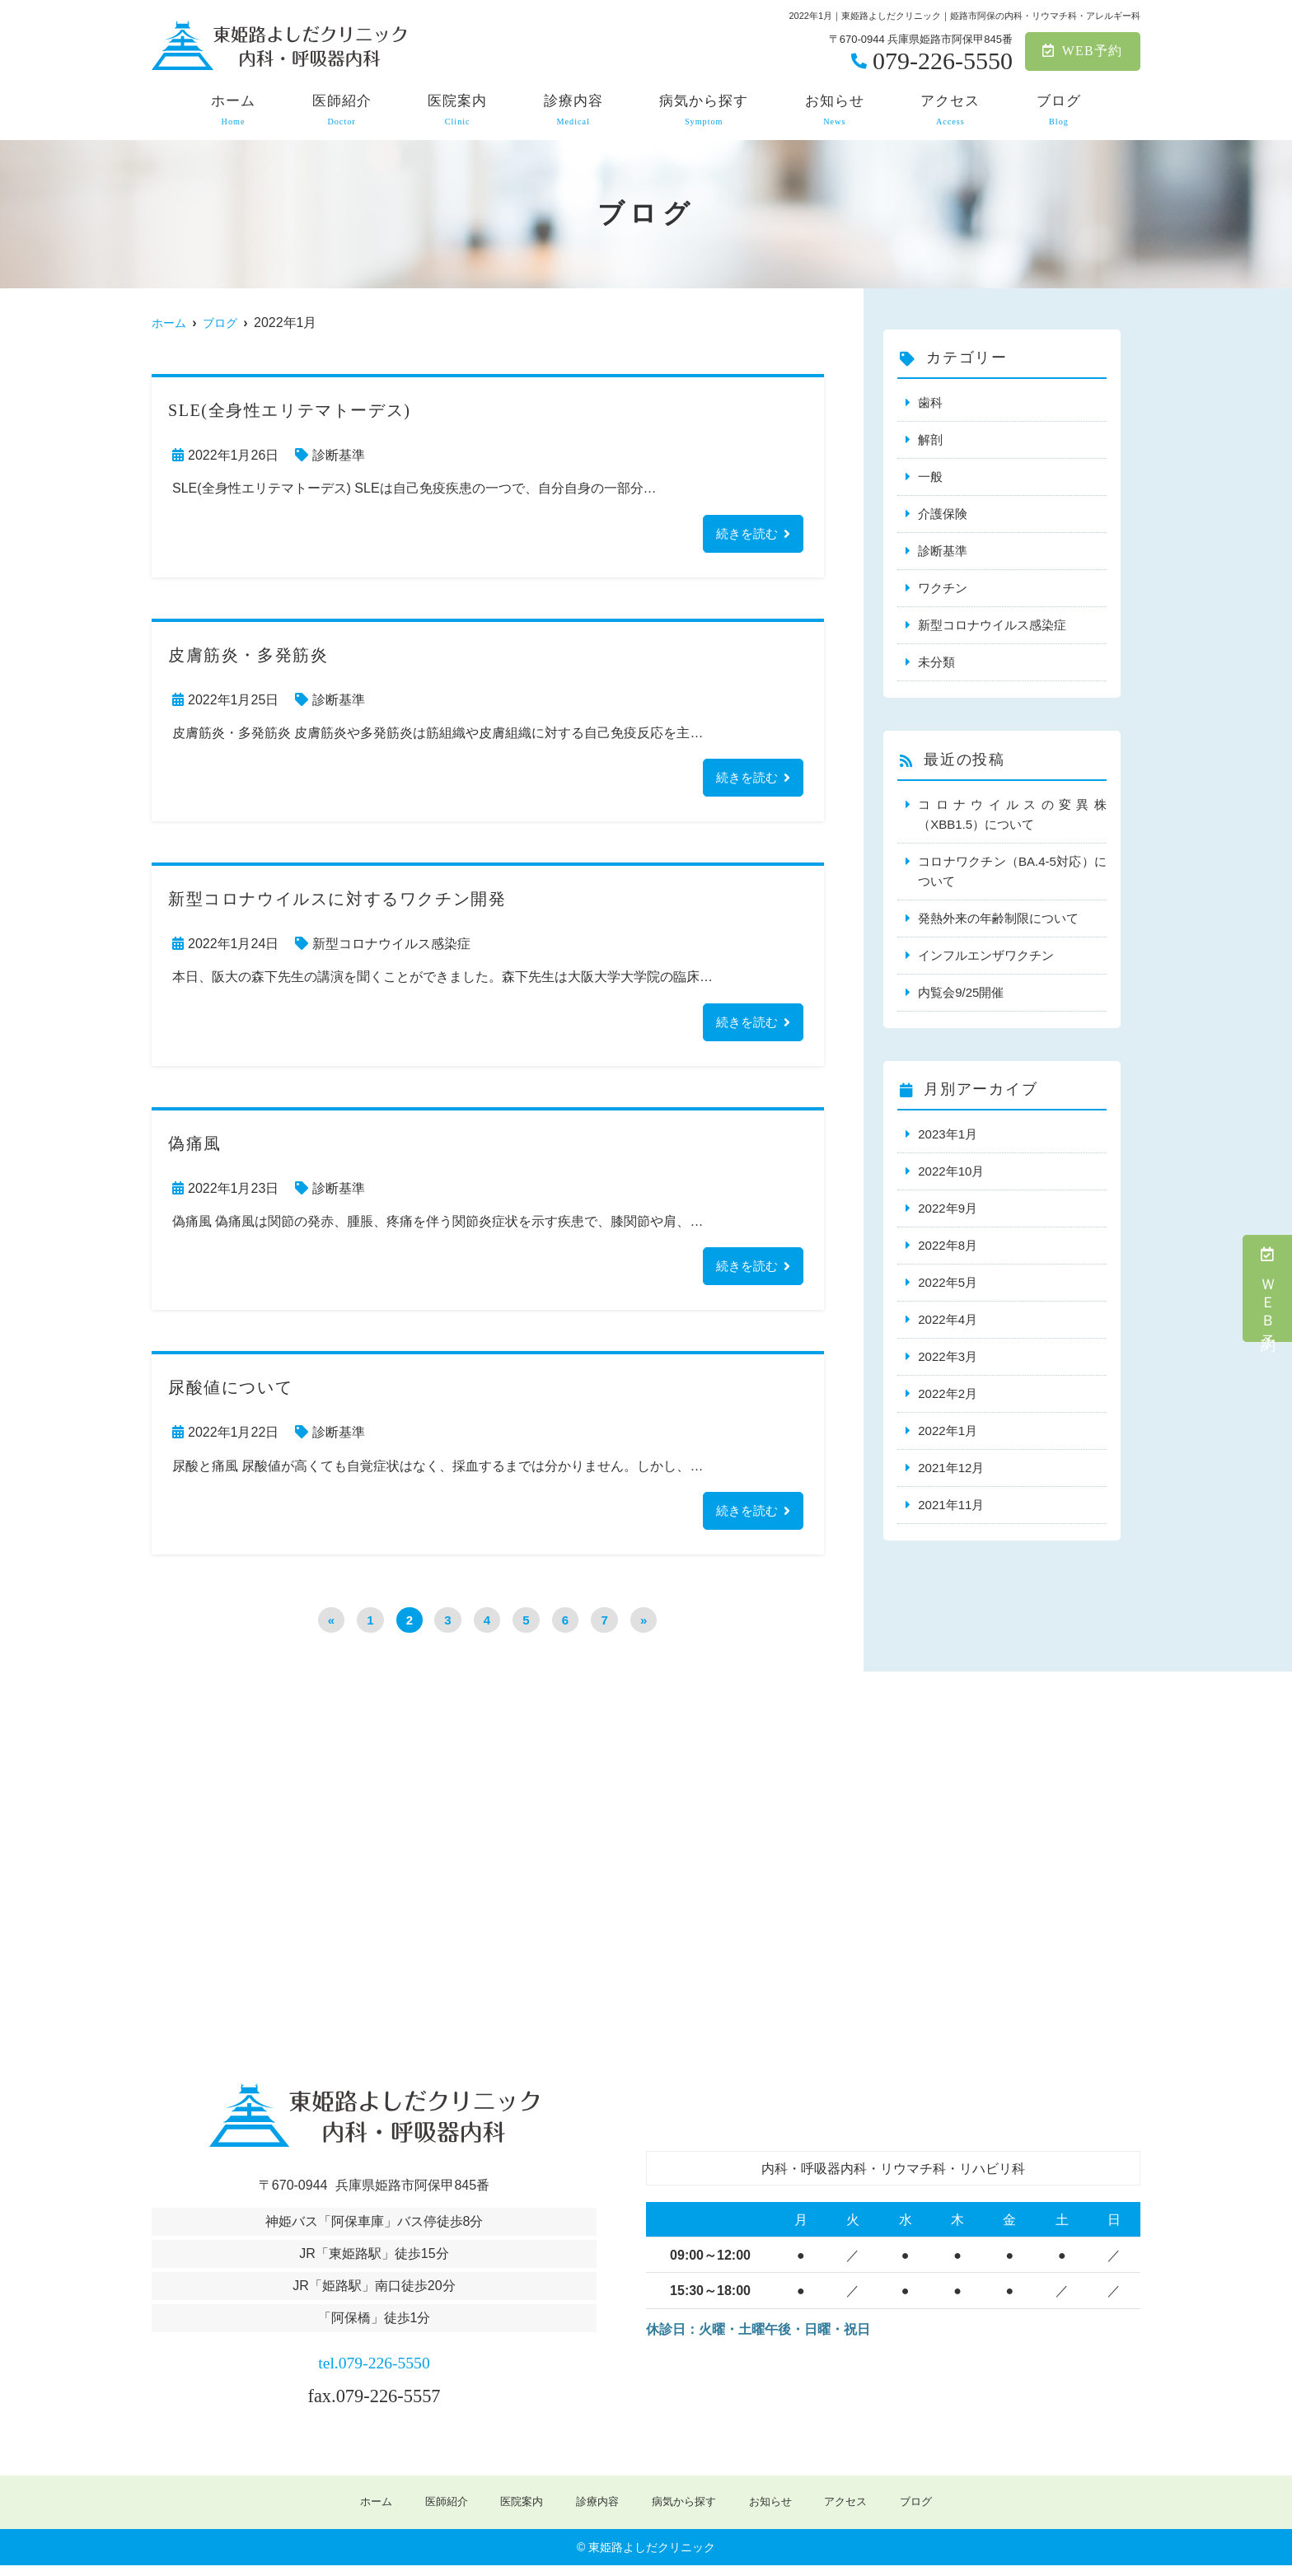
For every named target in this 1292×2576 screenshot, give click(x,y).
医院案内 (457, 110)
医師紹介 (342, 110)
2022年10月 (951, 1171)
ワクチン (942, 588)
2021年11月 (951, 1505)
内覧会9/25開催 (961, 992)
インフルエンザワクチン (986, 955)
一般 (930, 477)
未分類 (936, 662)
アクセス (950, 110)
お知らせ (834, 110)
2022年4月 (947, 1319)
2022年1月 (947, 1431)
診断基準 (338, 455)
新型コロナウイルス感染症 (391, 948)
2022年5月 (947, 1282)
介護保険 (942, 514)
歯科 (930, 402)
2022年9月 (947, 1208)
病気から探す (703, 110)
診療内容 (573, 110)
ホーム (233, 110)
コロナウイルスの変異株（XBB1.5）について (1012, 814)
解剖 (930, 439)
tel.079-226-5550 (374, 2370)
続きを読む (745, 534)
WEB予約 (1082, 51)
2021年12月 (951, 1468)
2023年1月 (947, 1134)
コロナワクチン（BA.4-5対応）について (1012, 871)
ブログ (1059, 110)
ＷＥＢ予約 (1268, 1288)
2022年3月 (947, 1356)
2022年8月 (947, 1245)
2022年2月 (947, 1393)
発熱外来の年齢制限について (998, 918)
